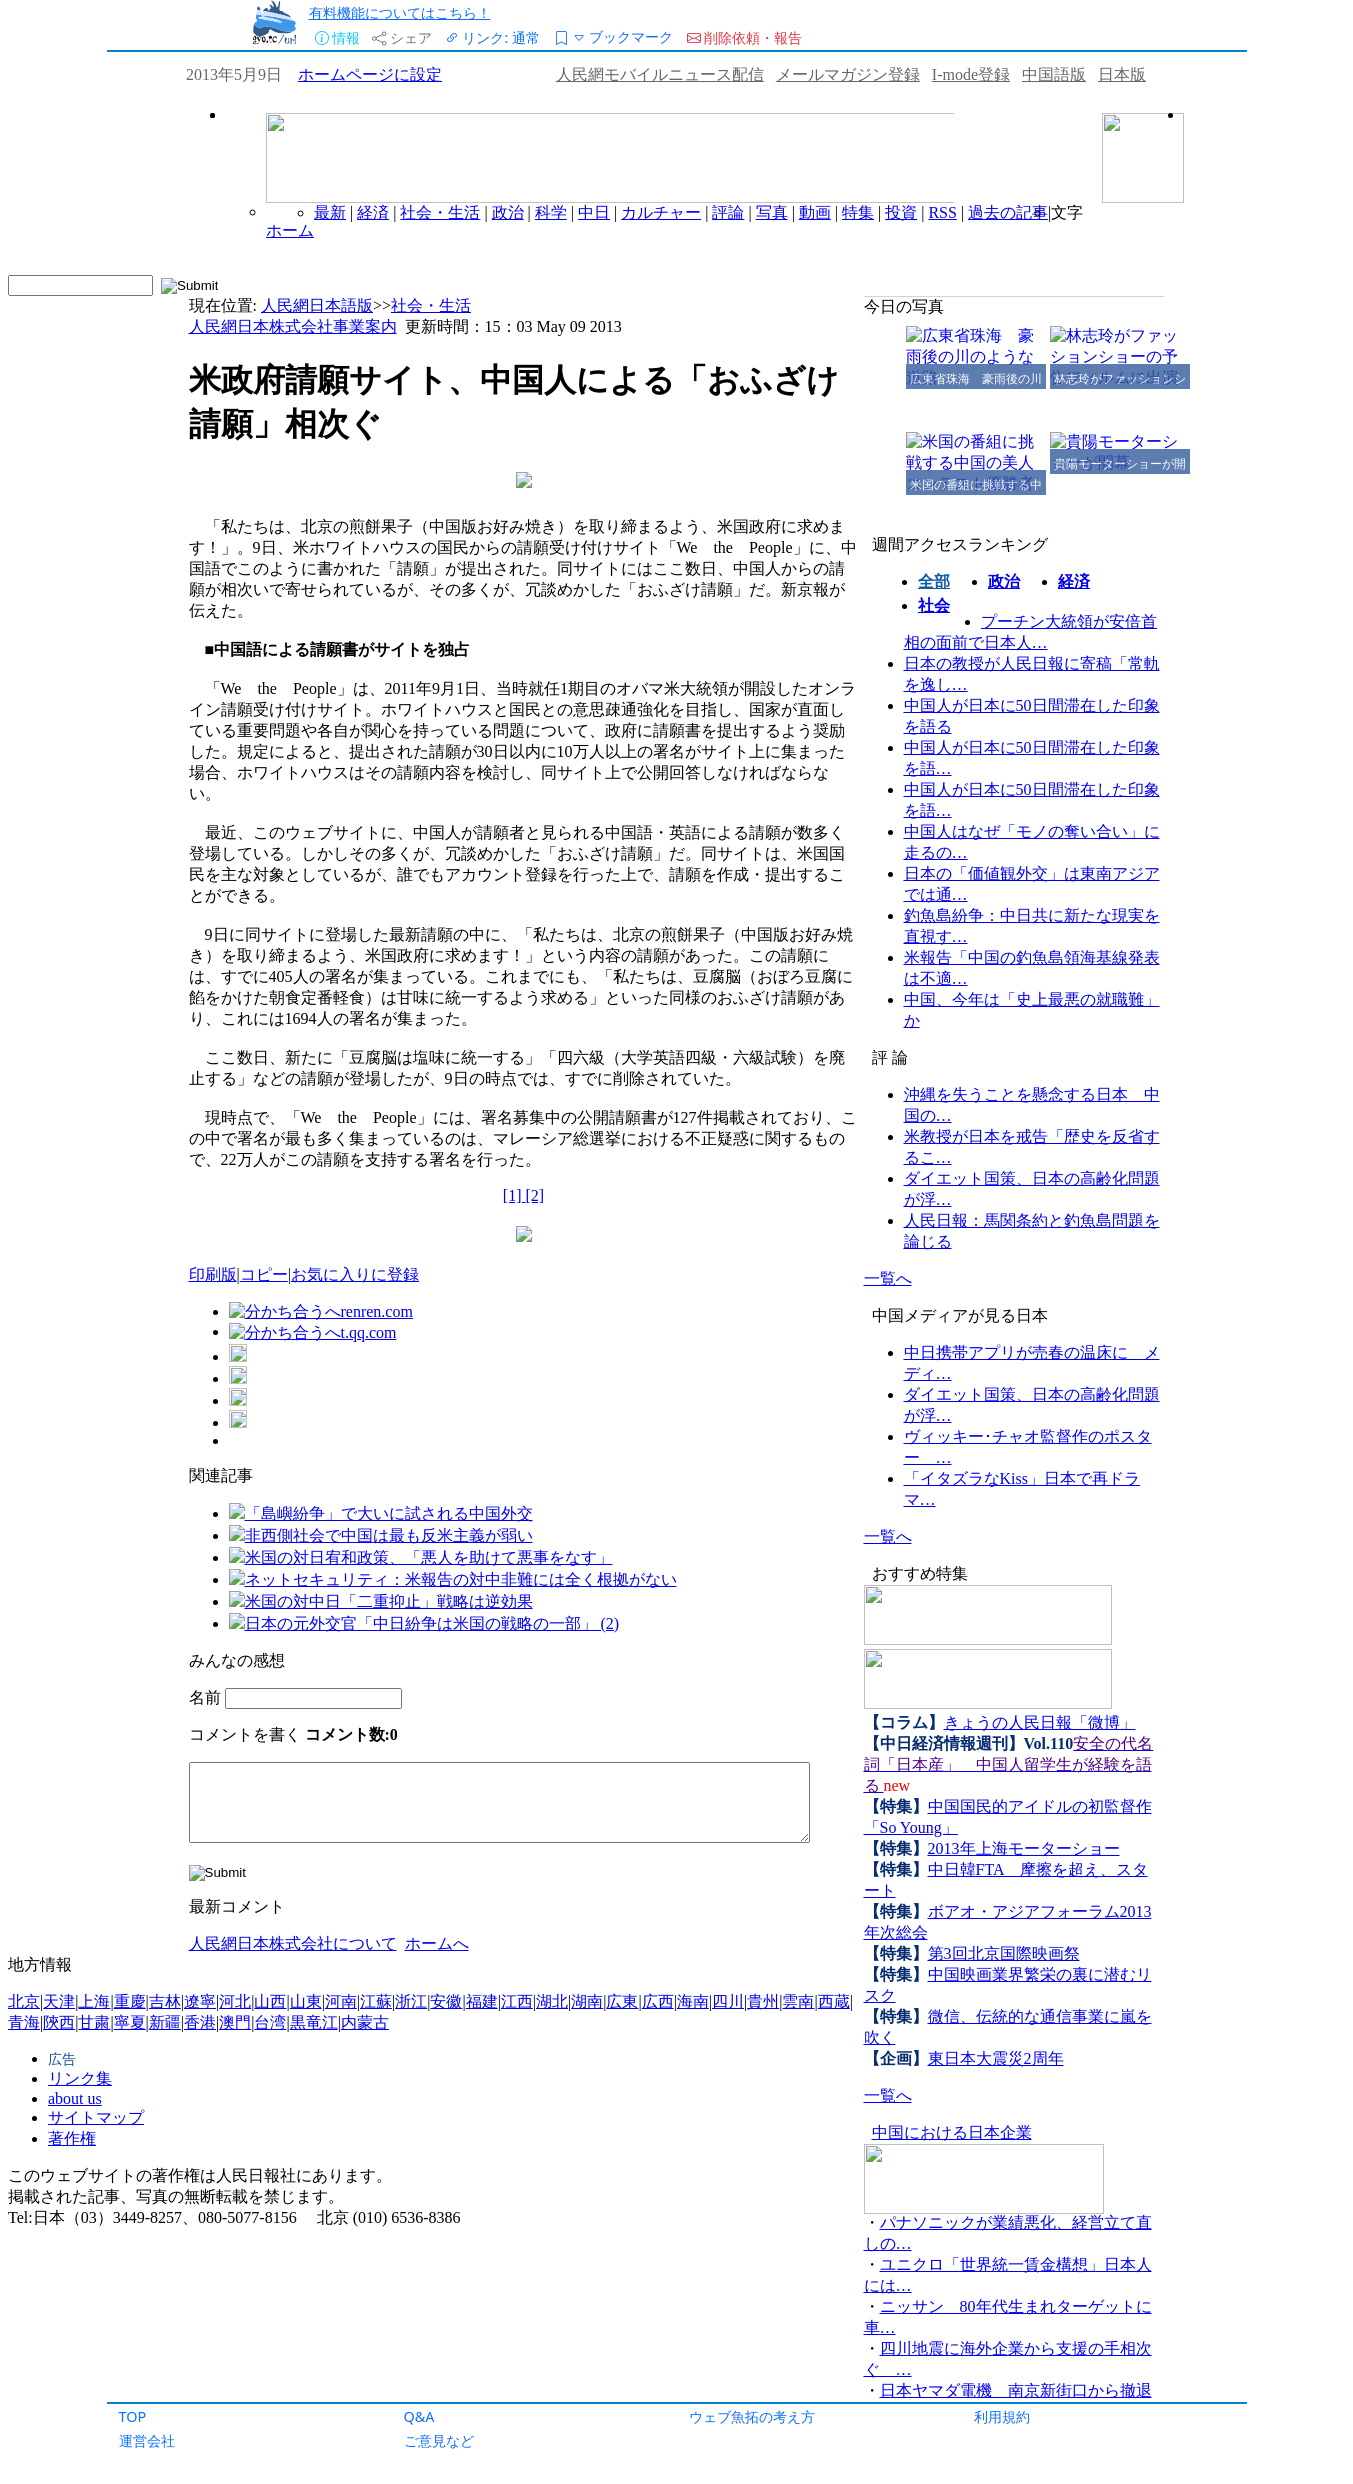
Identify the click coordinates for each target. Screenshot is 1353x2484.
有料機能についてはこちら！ (400, 12)
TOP (133, 2416)
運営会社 (147, 2440)
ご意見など (439, 2440)
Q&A (419, 2416)
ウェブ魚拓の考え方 (752, 2416)
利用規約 (1002, 2416)
